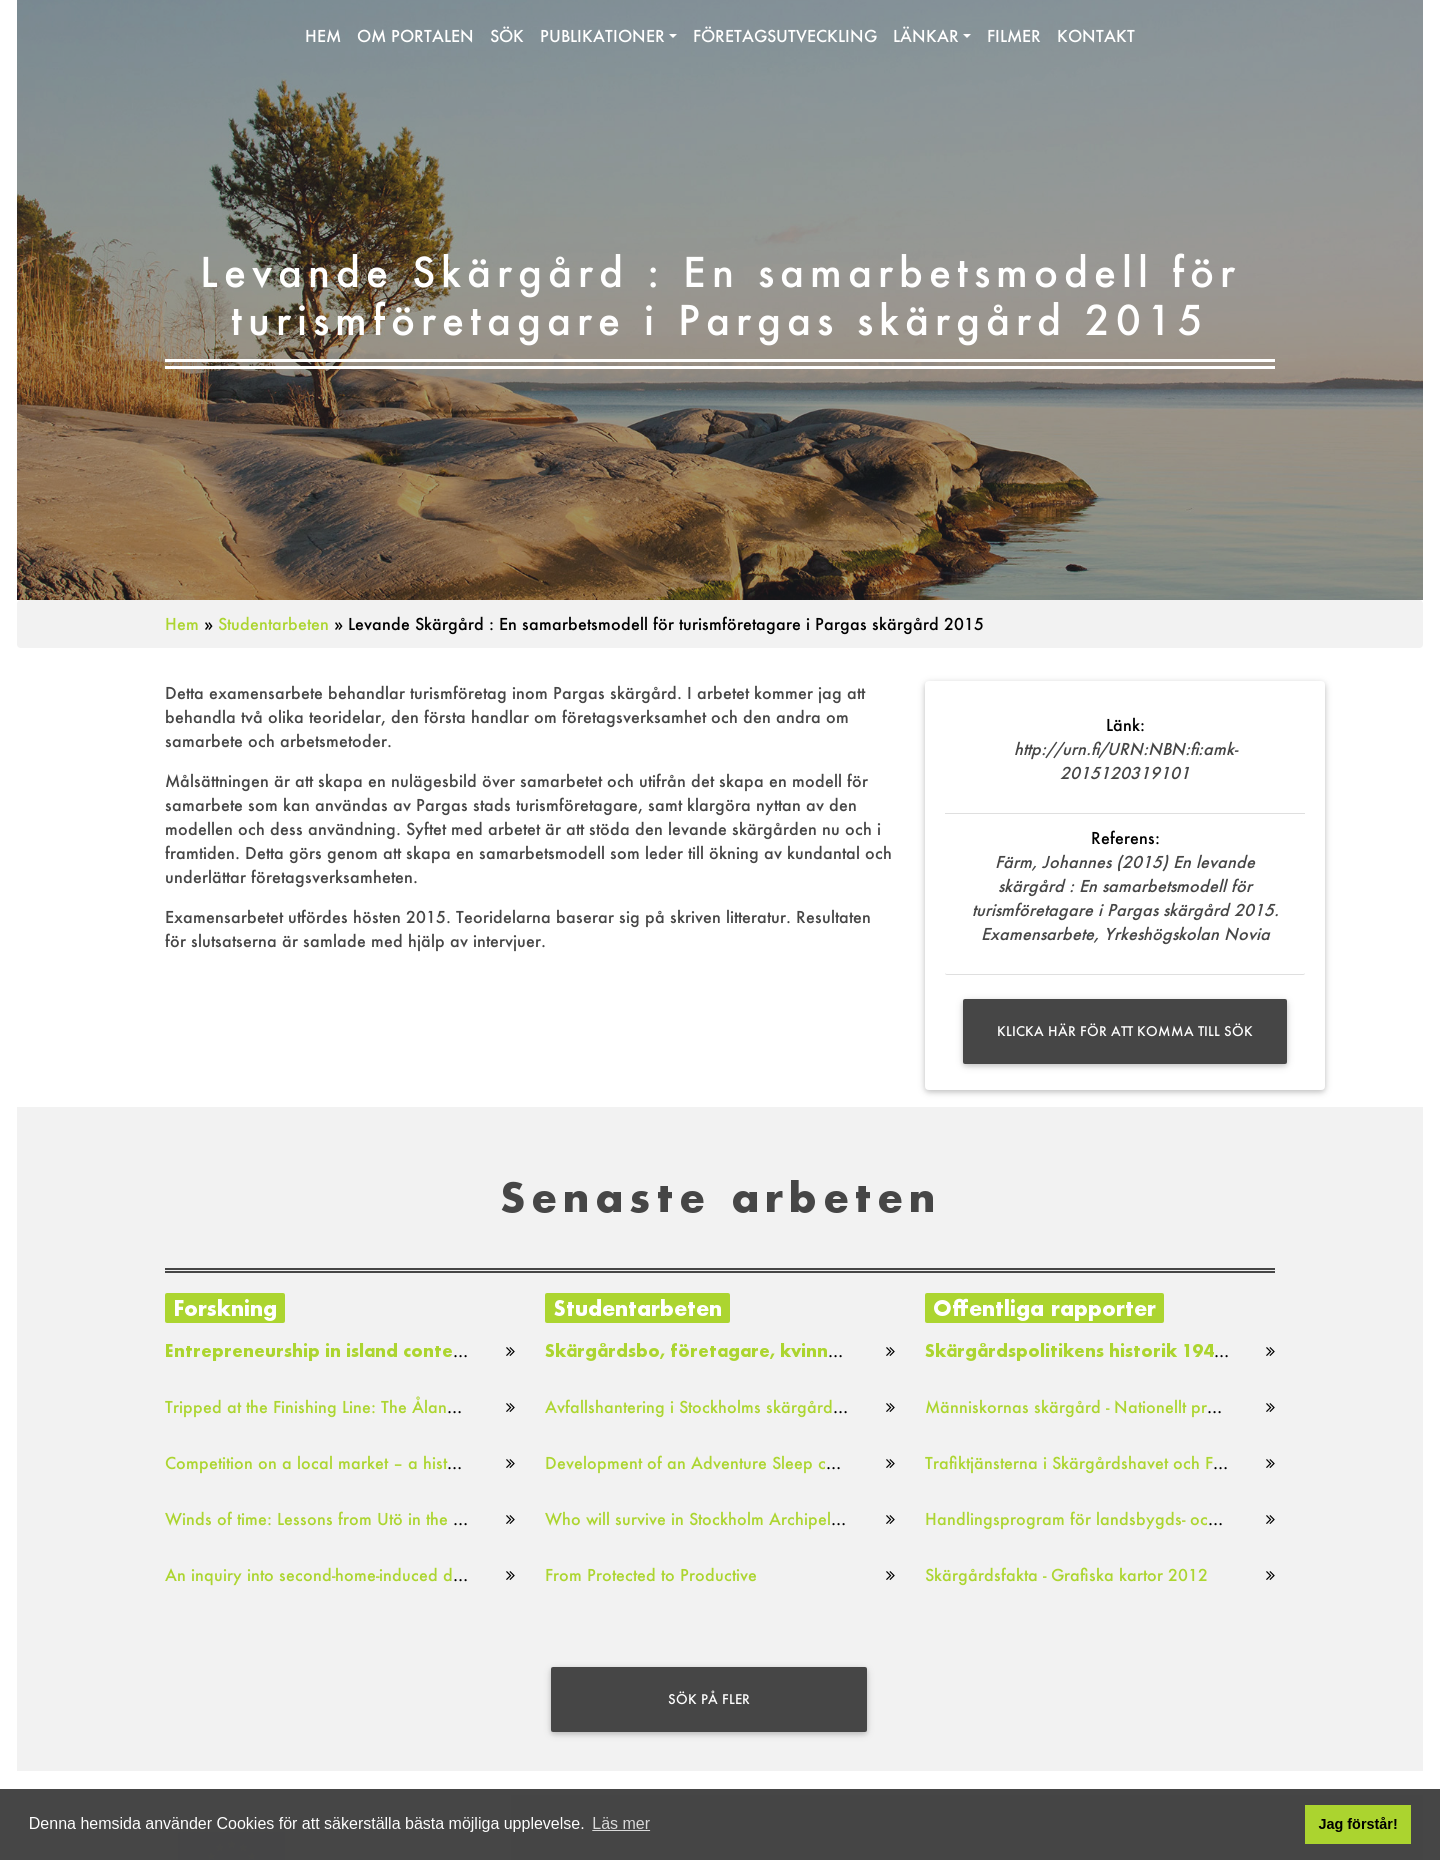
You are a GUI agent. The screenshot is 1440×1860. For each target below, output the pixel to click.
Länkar (926, 39)
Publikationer (602, 39)
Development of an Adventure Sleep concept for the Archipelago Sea (802, 1462)
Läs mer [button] (621, 1823)
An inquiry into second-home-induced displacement (352, 1574)
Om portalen (415, 39)
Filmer (1014, 39)
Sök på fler (709, 1699)
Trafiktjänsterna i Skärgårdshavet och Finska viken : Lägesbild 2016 (1175, 1462)
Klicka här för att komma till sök (1125, 1031)
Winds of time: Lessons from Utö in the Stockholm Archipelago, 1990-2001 (441, 1518)
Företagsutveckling (785, 39)
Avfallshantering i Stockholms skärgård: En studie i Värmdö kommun (797, 1406)
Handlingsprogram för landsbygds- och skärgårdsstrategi (1137, 1518)
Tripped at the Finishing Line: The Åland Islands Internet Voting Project (423, 1406)
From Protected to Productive (651, 1574)
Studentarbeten (273, 623)
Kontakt (1096, 39)
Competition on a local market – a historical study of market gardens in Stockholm (468, 1462)
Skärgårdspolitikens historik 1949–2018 (1101, 1350)
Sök (507, 39)
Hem (323, 39)
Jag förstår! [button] (1358, 1824)
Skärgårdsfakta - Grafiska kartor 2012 (1066, 1574)
